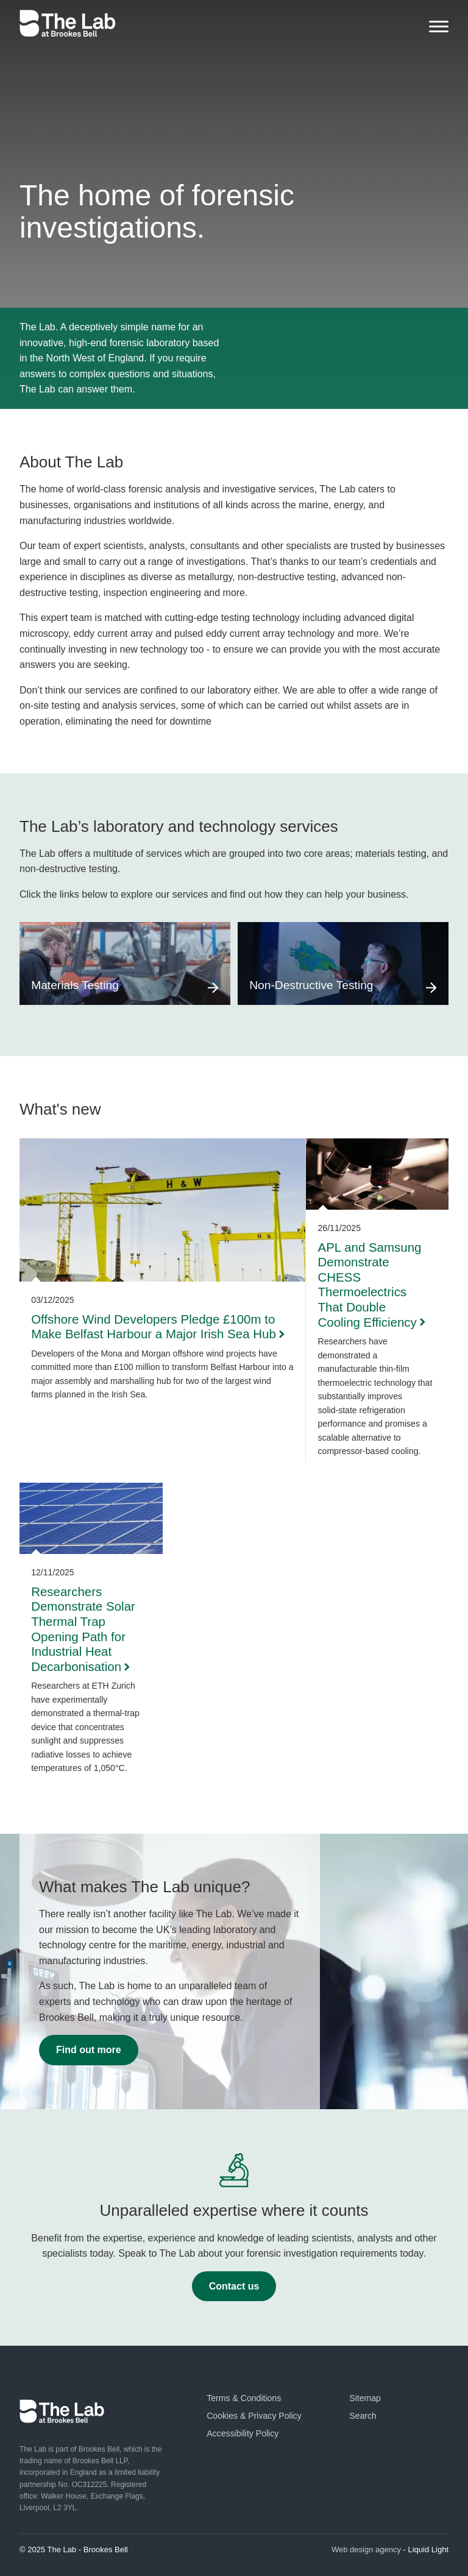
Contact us (234, 2286)
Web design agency (366, 2549)
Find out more (88, 2050)
